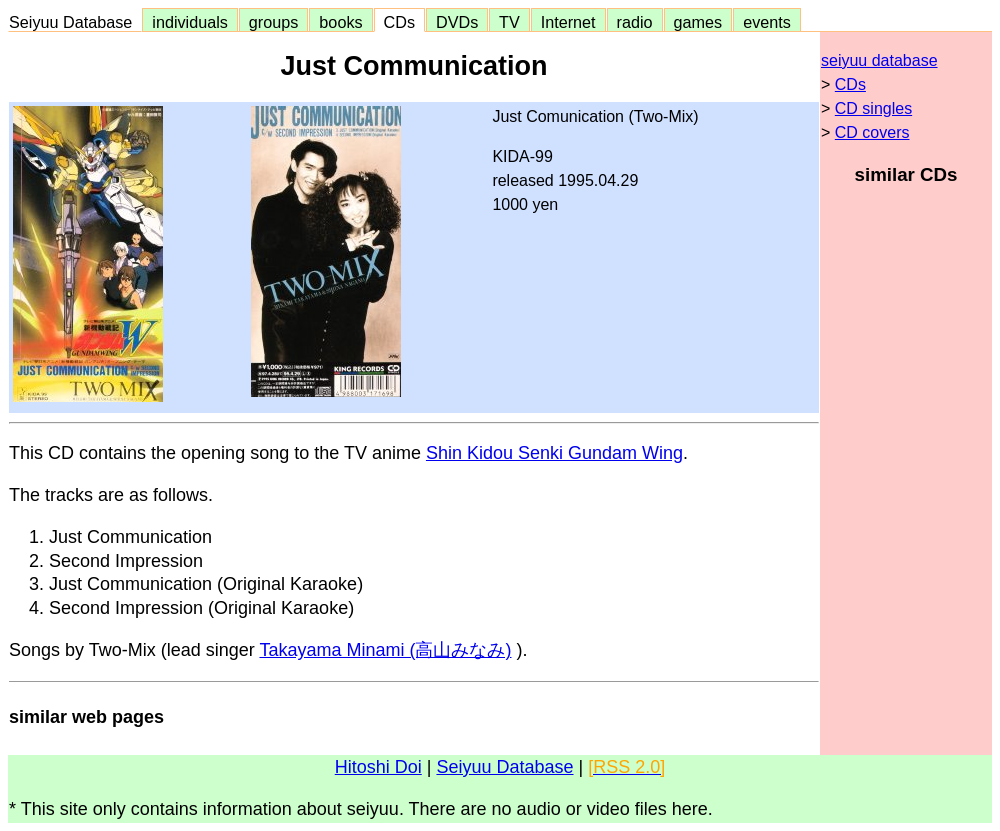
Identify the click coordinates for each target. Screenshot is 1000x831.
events (767, 22)
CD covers (872, 132)
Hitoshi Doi (378, 767)
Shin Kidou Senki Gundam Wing (554, 453)
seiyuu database (879, 60)
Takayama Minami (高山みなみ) (385, 650)
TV (509, 22)
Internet (568, 22)
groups (274, 22)
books (340, 22)
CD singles (873, 108)
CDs (399, 22)
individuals (190, 22)
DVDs (457, 22)
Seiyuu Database (75, 22)
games (698, 22)
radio (635, 22)
